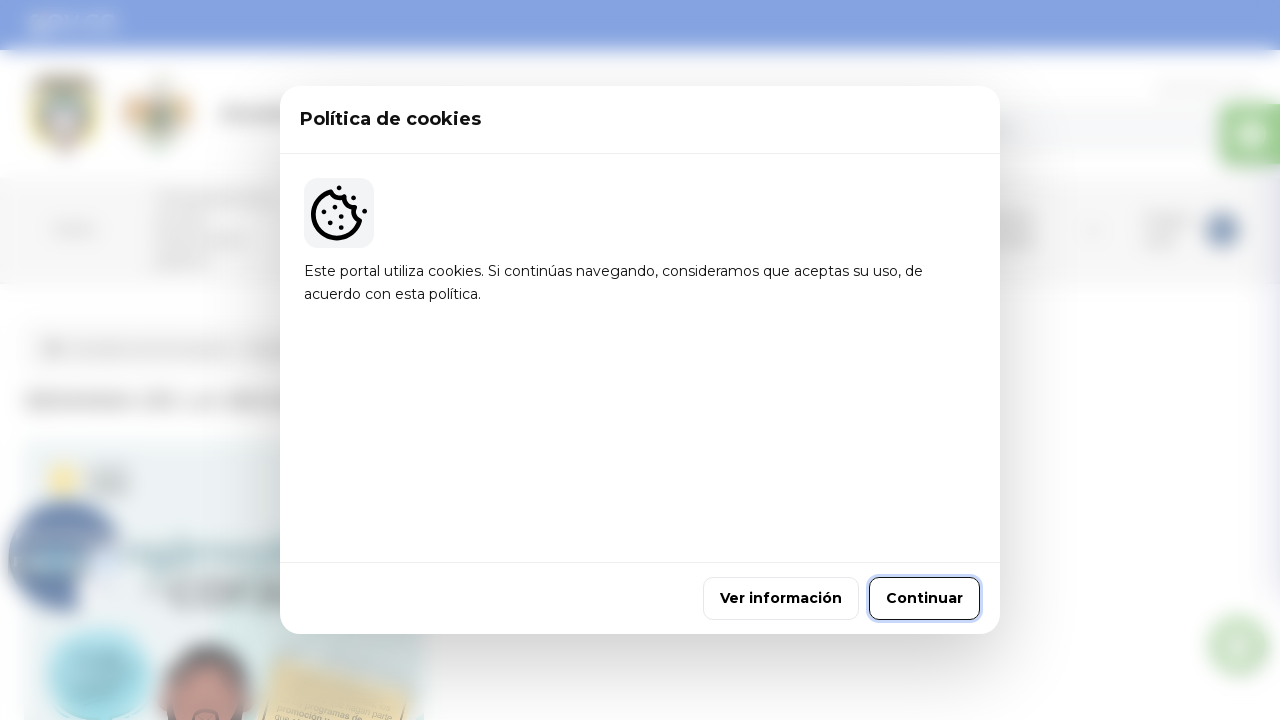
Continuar (924, 493)
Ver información (781, 493)
